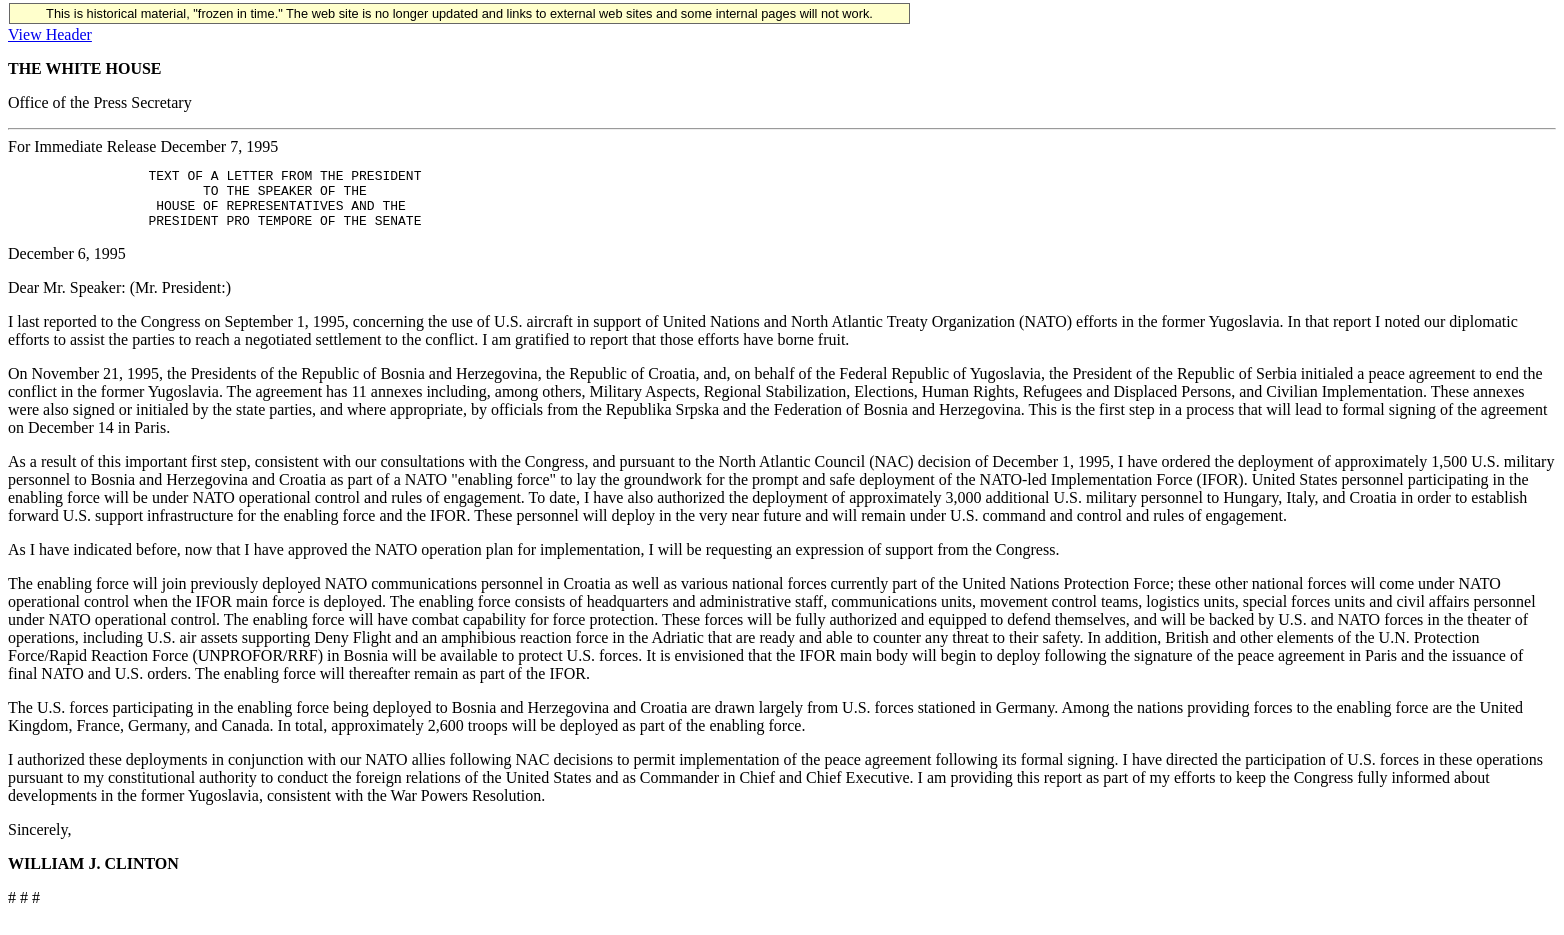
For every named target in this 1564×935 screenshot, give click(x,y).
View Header (50, 34)
